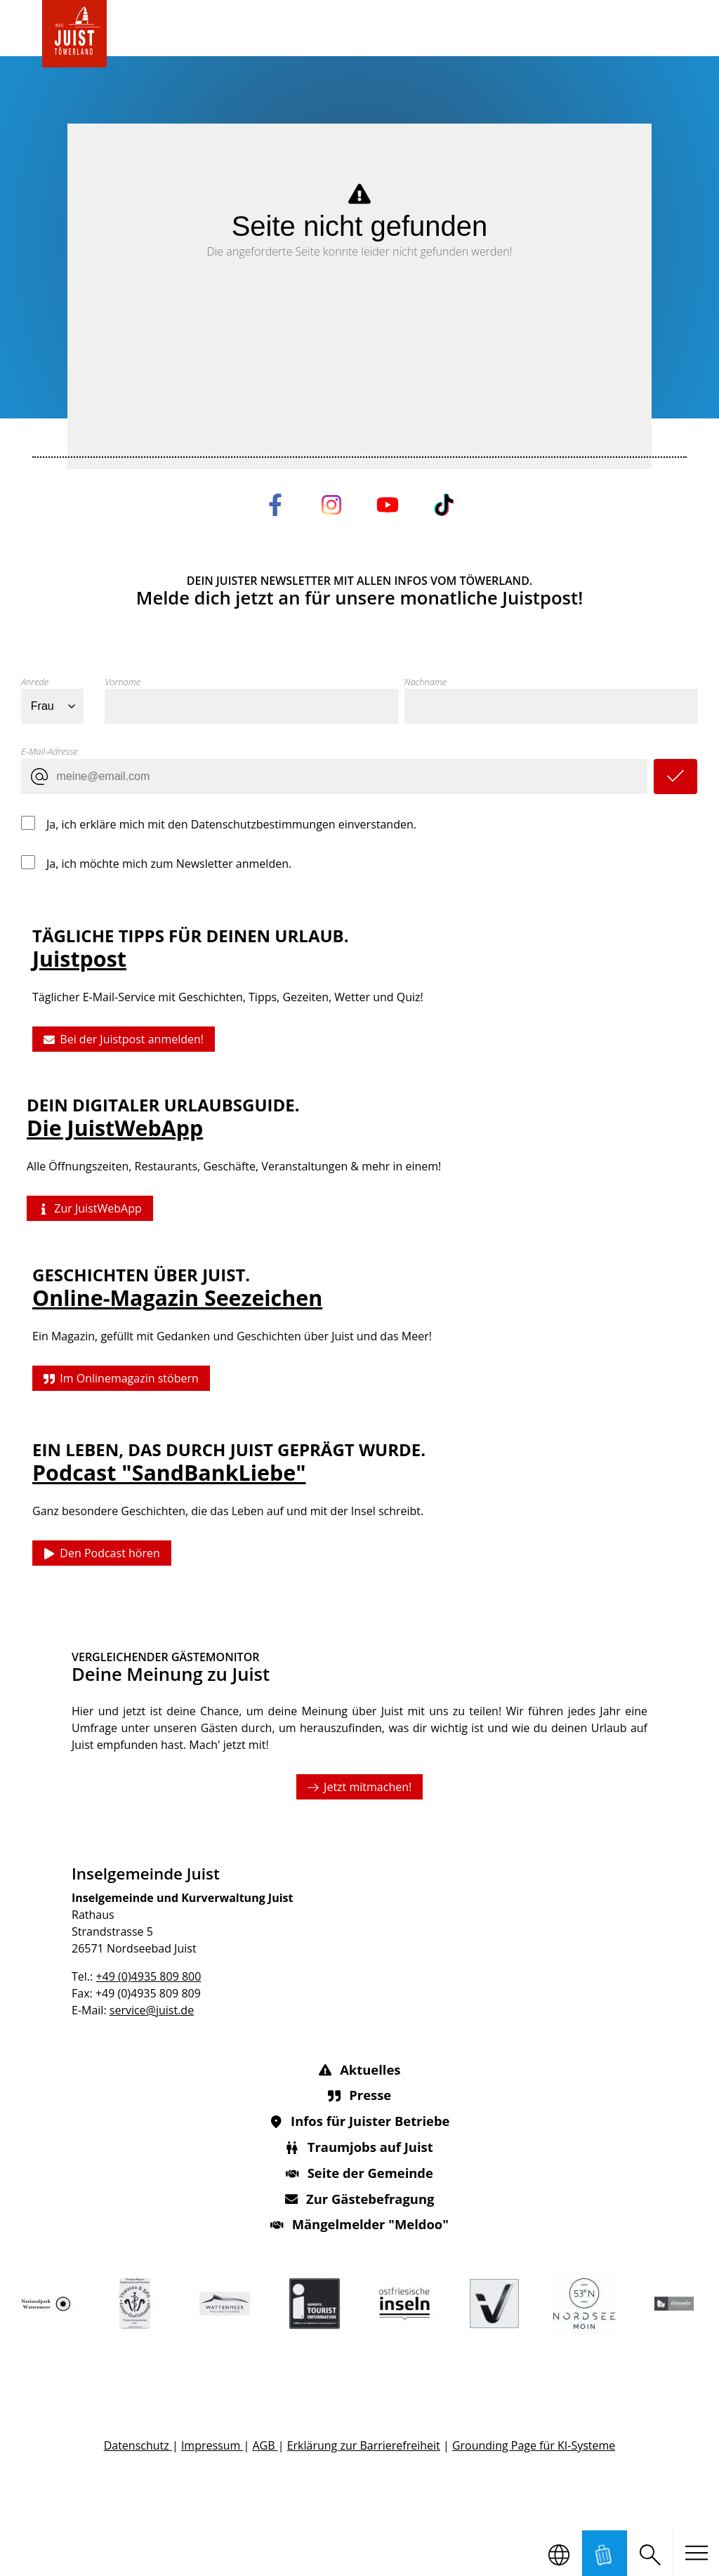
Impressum (212, 2445)
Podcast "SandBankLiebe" (168, 1472)
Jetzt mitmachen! (359, 1786)
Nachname (425, 681)
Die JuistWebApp (115, 1128)
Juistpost (79, 958)
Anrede (34, 681)
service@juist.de (152, 2010)
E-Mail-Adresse (49, 751)
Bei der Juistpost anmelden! (124, 1040)
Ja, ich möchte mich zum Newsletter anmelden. (168, 863)
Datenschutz (138, 2445)
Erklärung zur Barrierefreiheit (363, 2445)
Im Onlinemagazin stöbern (121, 1378)
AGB (264, 2445)
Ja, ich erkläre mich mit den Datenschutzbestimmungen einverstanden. (231, 823)
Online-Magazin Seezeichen (177, 1297)
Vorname (122, 681)
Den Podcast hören (102, 1553)
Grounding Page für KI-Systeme (533, 2445)
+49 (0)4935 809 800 (148, 1976)
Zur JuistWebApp (90, 1209)
